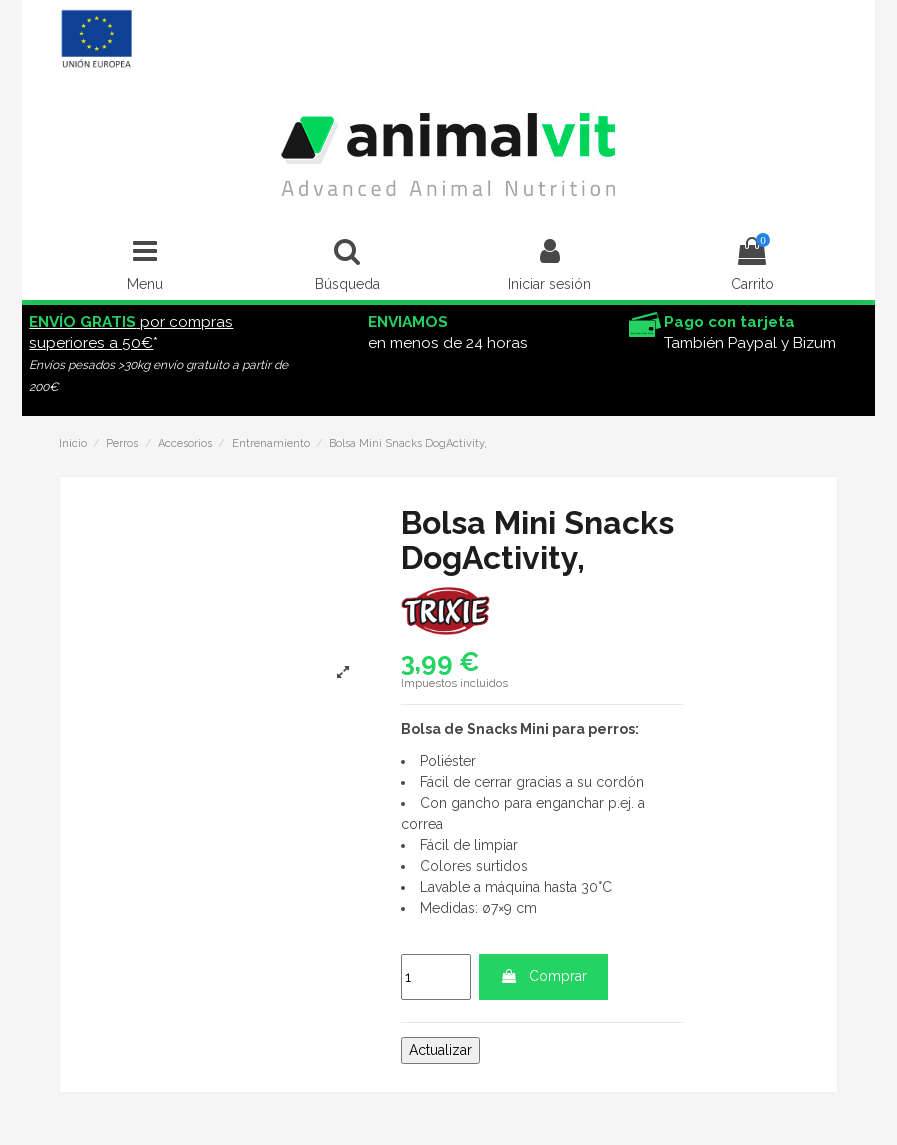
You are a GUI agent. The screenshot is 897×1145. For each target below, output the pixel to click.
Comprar (543, 976)
